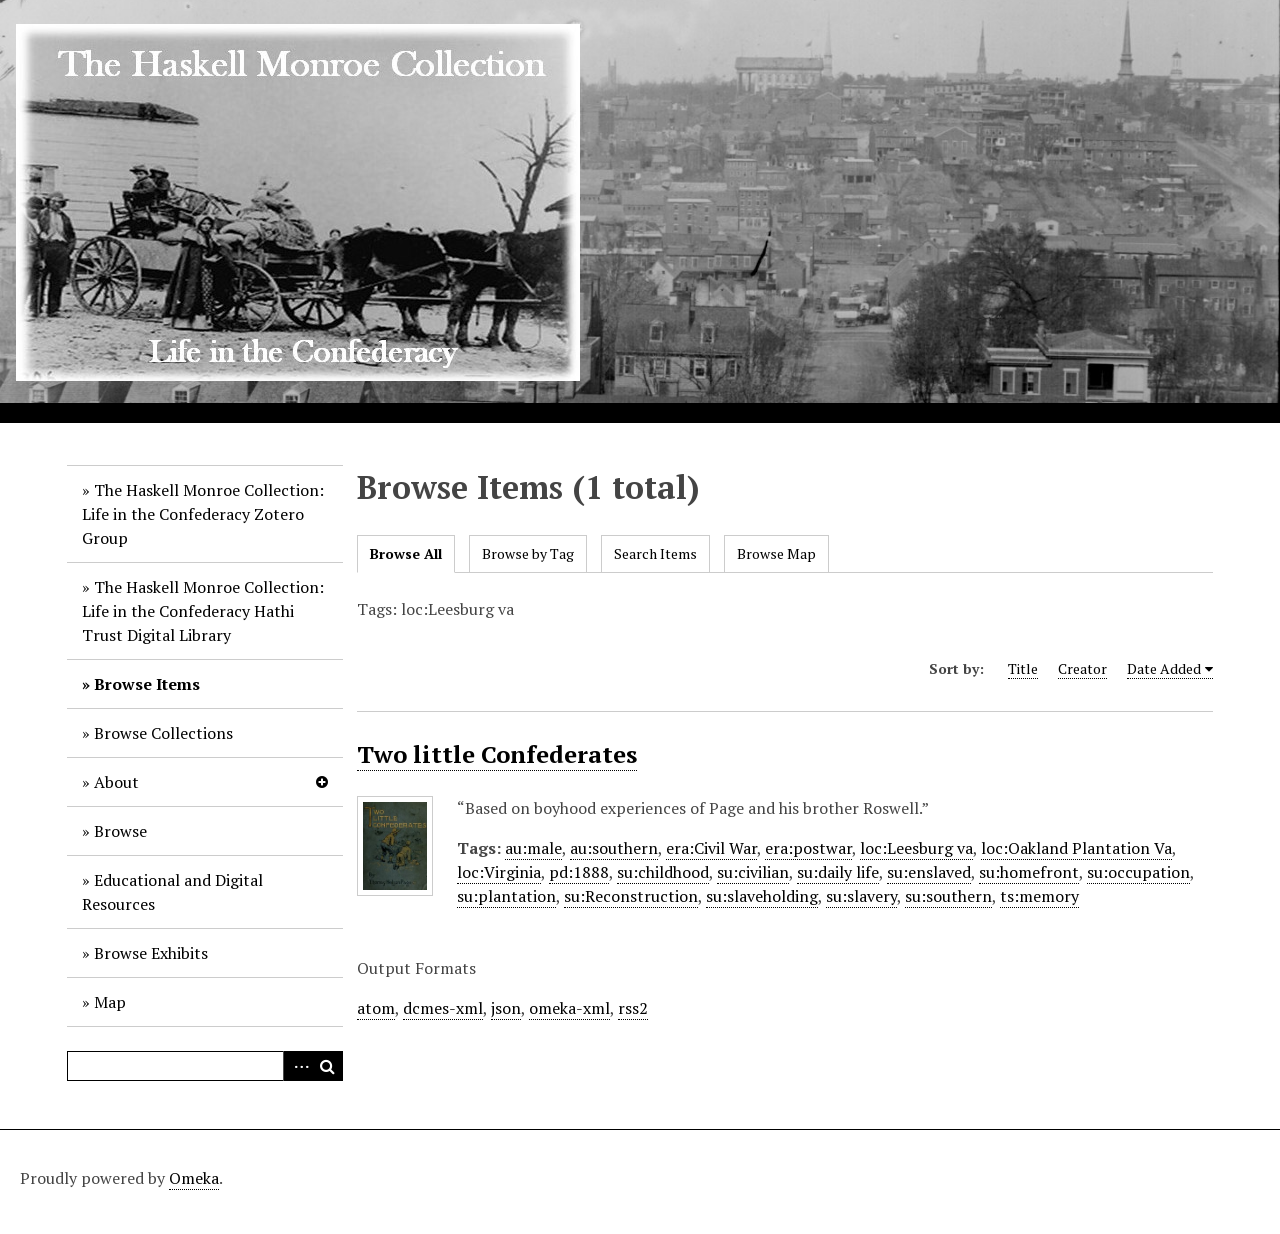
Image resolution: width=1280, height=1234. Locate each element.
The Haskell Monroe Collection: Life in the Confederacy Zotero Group (203, 514)
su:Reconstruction (631, 896)
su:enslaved (929, 872)
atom (376, 1008)
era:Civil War (711, 848)
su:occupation (1138, 872)
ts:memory (1039, 896)
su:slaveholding (762, 896)
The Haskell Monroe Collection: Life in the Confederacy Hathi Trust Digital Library (203, 611)
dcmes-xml (443, 1008)
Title (1023, 668)
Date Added (1164, 668)
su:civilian (753, 872)
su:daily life (838, 872)
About (116, 782)
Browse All (406, 553)
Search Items (655, 553)
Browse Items (147, 684)
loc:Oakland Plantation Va (1076, 848)
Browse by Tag (528, 553)
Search (328, 1066)
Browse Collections (163, 733)
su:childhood (663, 872)
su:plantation (506, 896)
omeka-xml (569, 1008)
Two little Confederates (497, 754)
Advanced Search (298, 1066)
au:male (533, 848)
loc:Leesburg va (916, 848)
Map (110, 1002)
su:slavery (861, 896)
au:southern (614, 848)
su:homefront (1029, 872)
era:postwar (808, 848)
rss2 (633, 1008)
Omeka (194, 1178)
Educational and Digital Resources (172, 892)
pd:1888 (579, 872)
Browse (120, 831)
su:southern (948, 896)
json (506, 1008)
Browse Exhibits (151, 953)
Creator (1082, 668)
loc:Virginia (499, 872)
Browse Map (776, 553)
